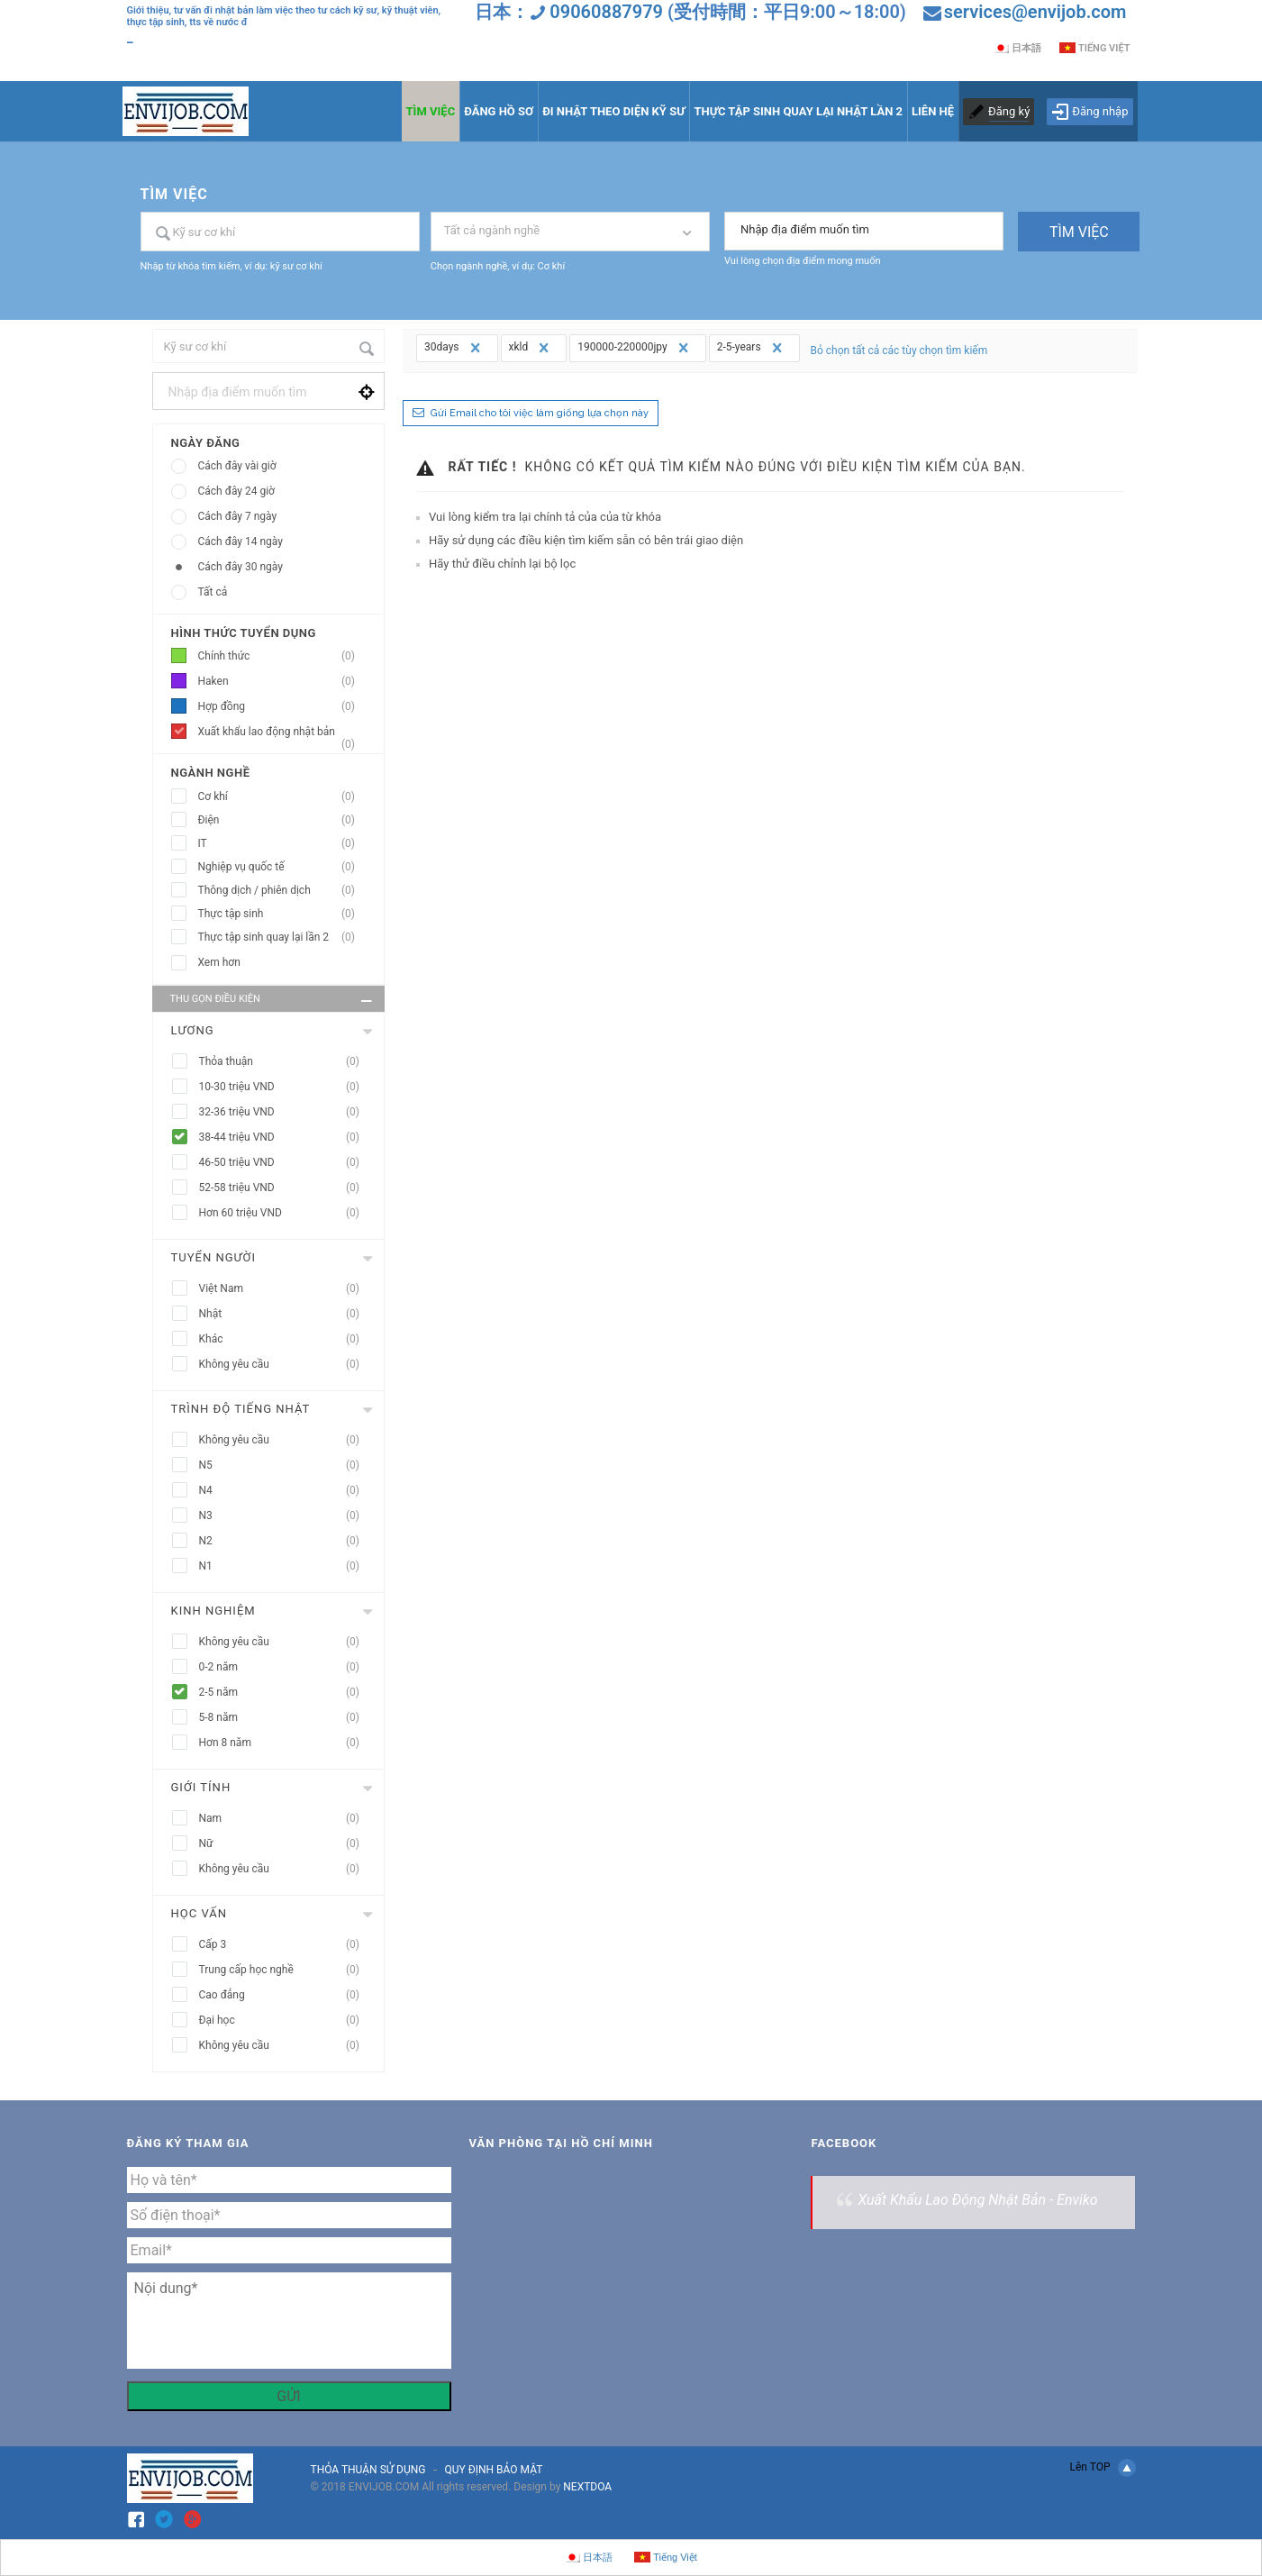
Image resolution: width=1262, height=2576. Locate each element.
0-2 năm (285, 1667)
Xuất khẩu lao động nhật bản (282, 734)
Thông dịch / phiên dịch (282, 890)
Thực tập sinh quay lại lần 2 (282, 937)
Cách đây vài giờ (237, 466)
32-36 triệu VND (285, 1112)
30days (454, 348)
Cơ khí (282, 797)
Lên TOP (1102, 2468)
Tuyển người (214, 1257)
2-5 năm (285, 1692)
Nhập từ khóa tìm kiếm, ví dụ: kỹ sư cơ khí (231, 266)
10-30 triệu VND (285, 1087)
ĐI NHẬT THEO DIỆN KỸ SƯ (613, 111)
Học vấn (199, 1913)
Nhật (285, 1314)
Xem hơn (219, 962)
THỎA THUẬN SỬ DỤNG (367, 2469)
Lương (192, 1030)
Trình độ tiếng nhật (241, 1408)
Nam (285, 1818)
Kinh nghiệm (213, 1610)
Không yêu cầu (285, 1364)
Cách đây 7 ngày (237, 516)
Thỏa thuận (285, 1062)
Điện (282, 820)
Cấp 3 (285, 1945)
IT (282, 844)
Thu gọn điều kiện (273, 1001)
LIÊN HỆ (933, 111)
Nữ (285, 1844)
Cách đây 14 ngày (240, 541)
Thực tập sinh (282, 914)
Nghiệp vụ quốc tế (282, 867)
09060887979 (606, 12)
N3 (285, 1516)
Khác (285, 1339)
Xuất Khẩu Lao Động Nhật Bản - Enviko (977, 2199)
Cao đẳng (285, 1995)
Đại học (285, 2020)
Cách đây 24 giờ (236, 491)
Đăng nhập (1089, 112)
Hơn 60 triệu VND (285, 1213)
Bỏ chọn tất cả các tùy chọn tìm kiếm (899, 350)
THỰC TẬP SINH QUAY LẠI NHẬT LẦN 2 (798, 111)
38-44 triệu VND (285, 1137)
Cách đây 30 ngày (240, 566)
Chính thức (282, 656)
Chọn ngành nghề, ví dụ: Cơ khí (498, 266)
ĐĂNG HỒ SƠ (498, 111)
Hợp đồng (282, 707)
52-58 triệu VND (285, 1188)
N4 (285, 1490)
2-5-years (751, 348)
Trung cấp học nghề (285, 1970)
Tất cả (213, 592)
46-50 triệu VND (285, 1163)
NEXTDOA (587, 2486)
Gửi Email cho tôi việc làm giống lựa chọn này (540, 413)
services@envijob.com (1035, 12)
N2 (285, 1541)
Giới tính (201, 1787)
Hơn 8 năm (285, 1743)
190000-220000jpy (634, 348)
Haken (282, 681)
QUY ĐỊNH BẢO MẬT (493, 2469)
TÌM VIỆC (431, 111)
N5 (285, 1465)
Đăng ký (1009, 111)
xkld (531, 348)
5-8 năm (285, 1718)
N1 (285, 1566)
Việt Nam (285, 1289)
